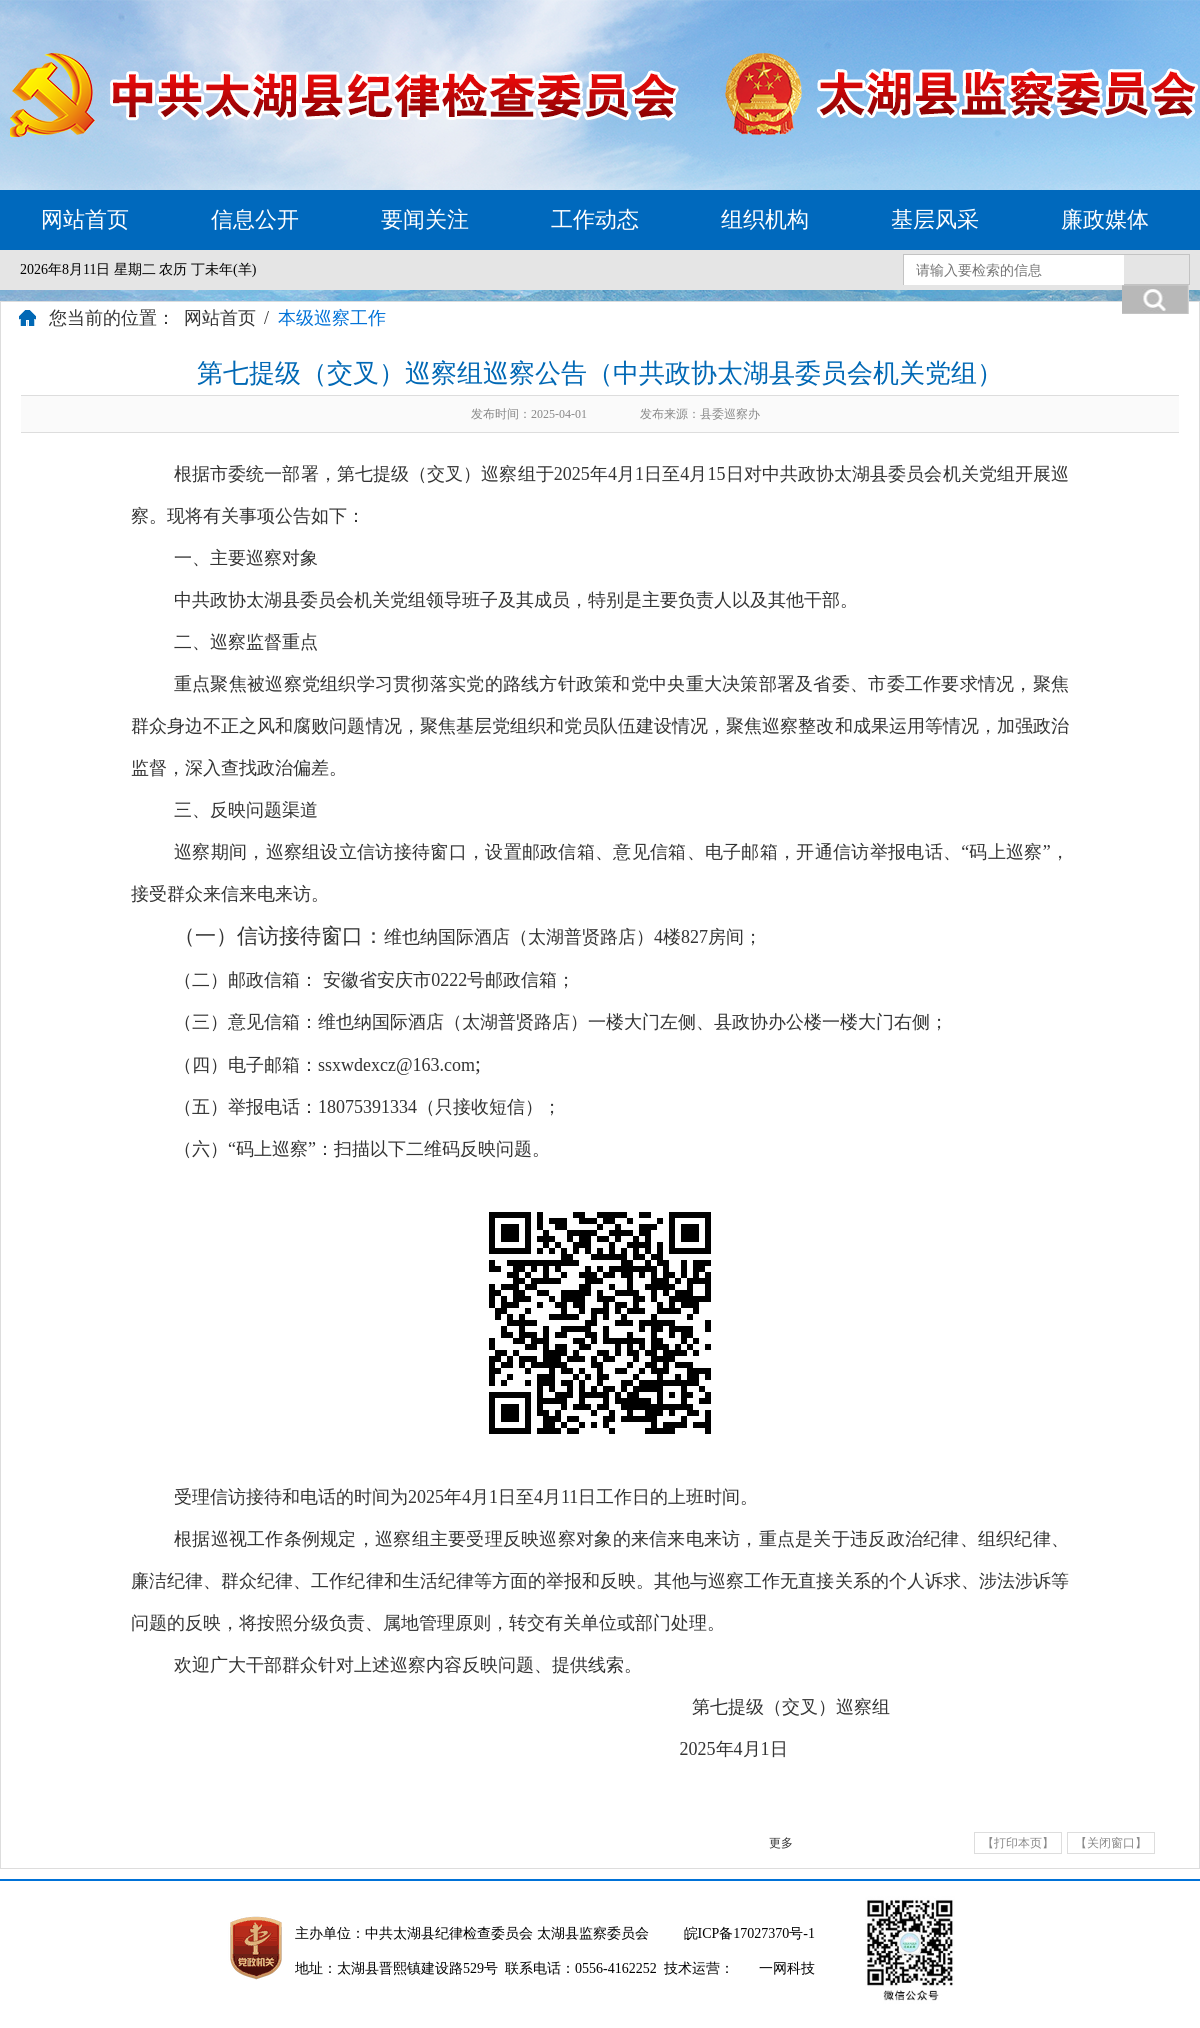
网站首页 (85, 219)
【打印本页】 (1018, 1843)
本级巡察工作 (332, 318)
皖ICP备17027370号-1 (749, 1933)
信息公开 (255, 219)
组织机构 (765, 219)
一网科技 (787, 1968)
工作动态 (595, 219)
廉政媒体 (1105, 219)
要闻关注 (425, 219)
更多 (781, 1843)
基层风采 (935, 219)
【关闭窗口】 (1111, 1843)
